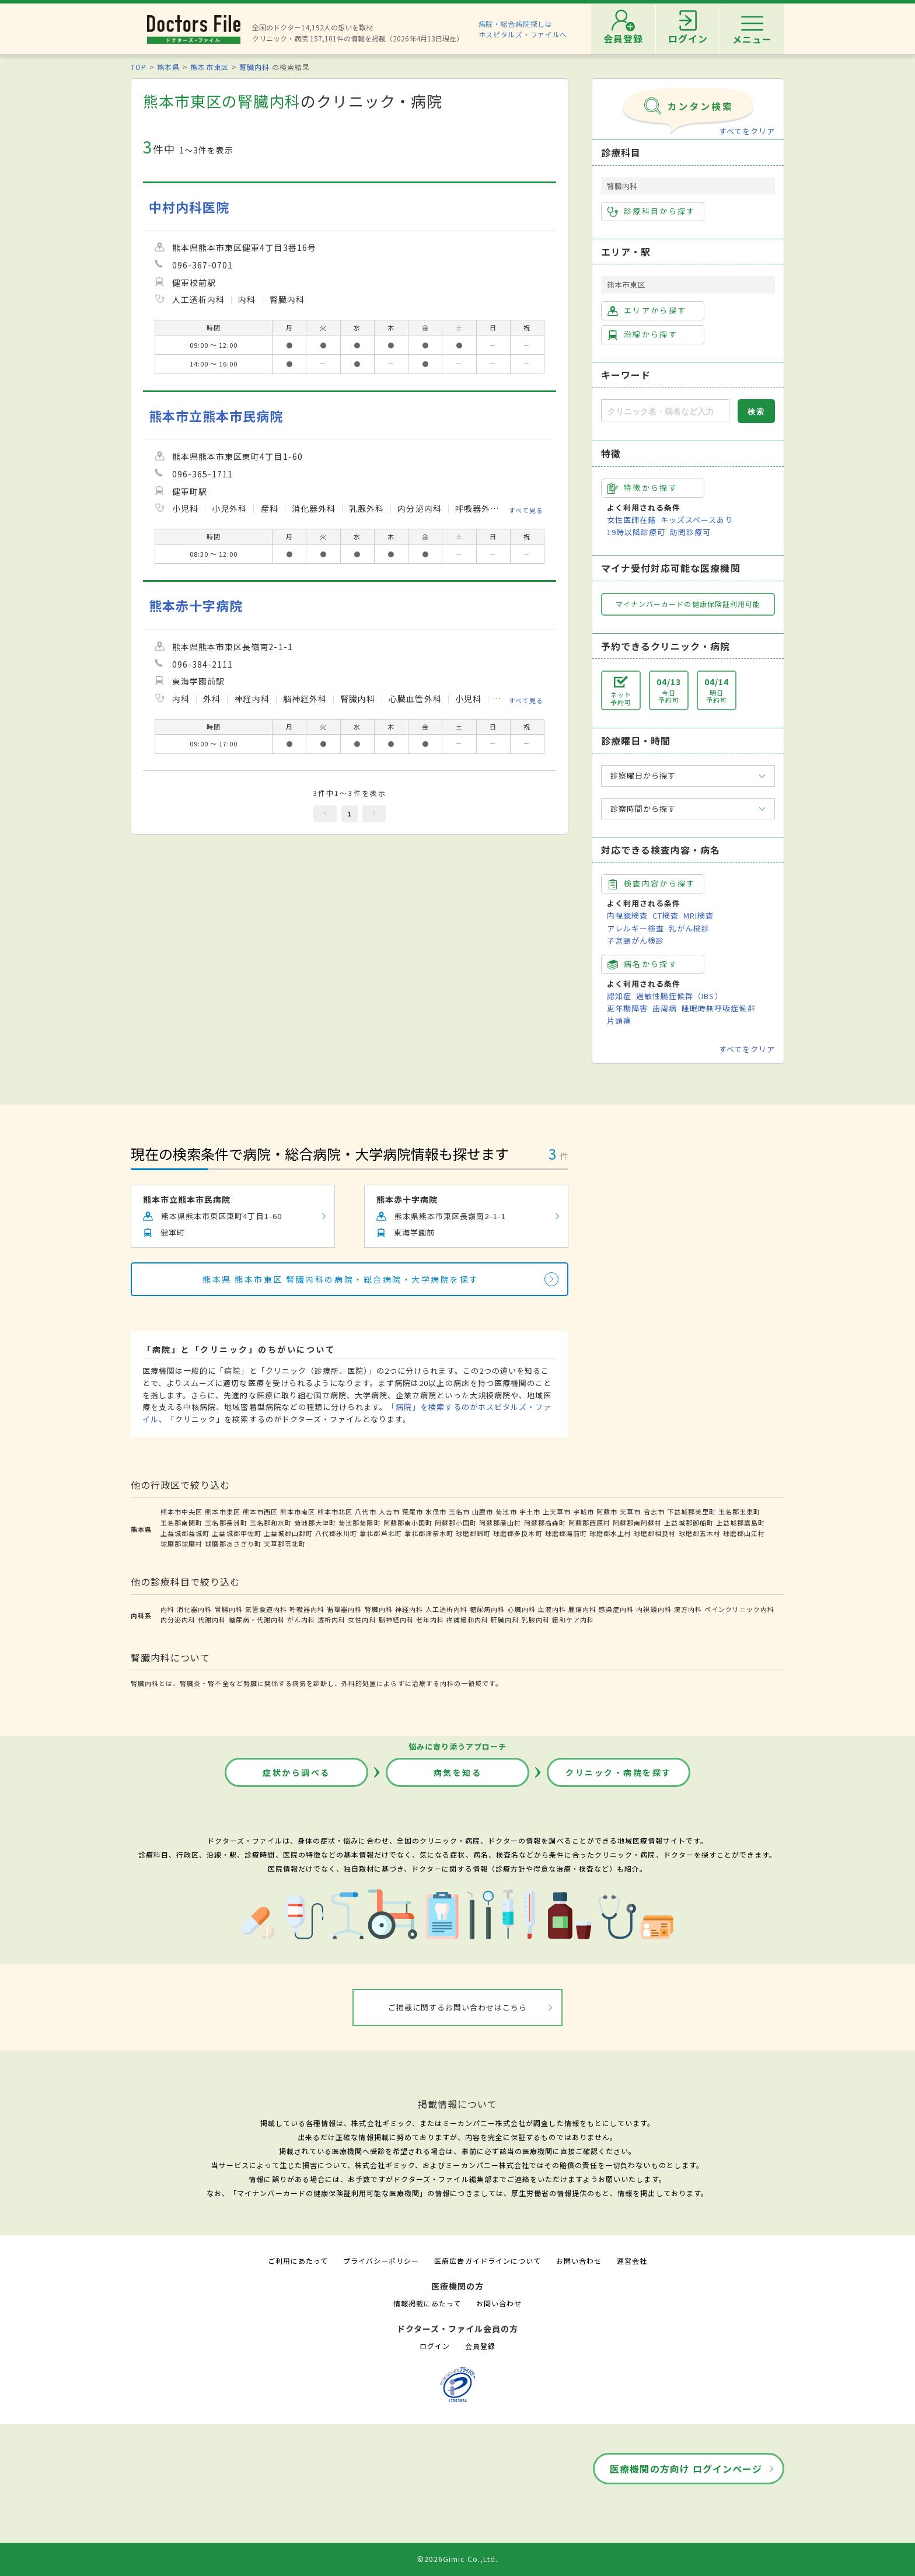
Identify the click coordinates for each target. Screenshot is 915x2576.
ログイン (435, 2346)
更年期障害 (627, 1008)
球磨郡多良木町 (517, 1533)
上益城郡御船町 (688, 1522)
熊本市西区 (260, 1511)
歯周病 (664, 1008)
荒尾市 (412, 1511)
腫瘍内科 (582, 1609)
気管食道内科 (266, 1609)
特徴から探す (642, 488)
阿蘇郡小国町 (456, 1522)
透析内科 (331, 1619)
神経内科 (409, 1609)
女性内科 (362, 1619)
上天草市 (557, 1511)
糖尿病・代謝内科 (257, 1619)
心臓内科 (522, 1609)
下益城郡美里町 (691, 1511)
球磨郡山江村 (744, 1533)
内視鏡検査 (627, 915)
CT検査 (665, 915)
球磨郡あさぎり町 (233, 1543)
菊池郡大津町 (315, 1522)
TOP (138, 67)
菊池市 (505, 1511)
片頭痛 (619, 1020)
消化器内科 (194, 1609)
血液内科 (552, 1609)
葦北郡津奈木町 (428, 1533)
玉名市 (459, 1511)
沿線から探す (642, 334)
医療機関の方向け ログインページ (686, 2469)
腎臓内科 (254, 67)
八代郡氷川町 (336, 1533)
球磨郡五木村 (700, 1533)
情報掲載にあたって (427, 2303)
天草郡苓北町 (285, 1543)
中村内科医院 (189, 207)
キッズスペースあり (697, 519)
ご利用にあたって (298, 2261)
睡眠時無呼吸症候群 (718, 1008)
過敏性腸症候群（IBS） (679, 995)
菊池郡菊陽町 (359, 1522)
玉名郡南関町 (181, 1522)
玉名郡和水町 (271, 1522)
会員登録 (480, 2346)
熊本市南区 (297, 1511)
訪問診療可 (690, 531)
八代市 (365, 1511)
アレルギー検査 (635, 928)
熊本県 (168, 67)
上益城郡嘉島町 (740, 1522)
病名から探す (642, 964)
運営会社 (632, 2261)
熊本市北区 (334, 1511)
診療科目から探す (651, 211)
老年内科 (430, 1619)
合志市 (654, 1511)
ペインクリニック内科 (739, 1609)
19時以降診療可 (636, 531)
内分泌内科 (177, 1619)
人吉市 (389, 1511)
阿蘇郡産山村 (500, 1522)
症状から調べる (296, 1772)
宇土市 (529, 1511)
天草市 (630, 1511)
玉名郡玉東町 (739, 1511)
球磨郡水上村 (610, 1533)
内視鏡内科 (653, 1609)
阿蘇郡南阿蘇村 (637, 1522)
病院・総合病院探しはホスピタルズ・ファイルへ (523, 29)
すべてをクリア (747, 131)
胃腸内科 (229, 1609)
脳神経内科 (396, 1619)
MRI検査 (698, 915)
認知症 (619, 995)
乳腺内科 (536, 1619)
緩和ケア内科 (573, 1619)
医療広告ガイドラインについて (487, 2261)
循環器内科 (344, 1609)
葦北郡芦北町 (380, 1533)
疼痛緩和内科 (467, 1619)
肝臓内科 (505, 1619)
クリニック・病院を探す (618, 1772)
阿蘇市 (606, 1511)
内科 (167, 1609)
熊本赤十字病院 (196, 605)
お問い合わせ (579, 2261)
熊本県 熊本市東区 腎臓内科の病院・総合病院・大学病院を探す (340, 1279)
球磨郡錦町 (473, 1533)
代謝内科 (212, 1619)
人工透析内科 (446, 1609)
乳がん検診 (689, 928)
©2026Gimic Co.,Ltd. (457, 2559)
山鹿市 (482, 1511)
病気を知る (458, 1772)
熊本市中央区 (181, 1511)
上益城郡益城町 (184, 1533)
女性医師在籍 (631, 519)
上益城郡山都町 (288, 1533)
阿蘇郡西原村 (589, 1522)
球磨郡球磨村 (181, 1543)
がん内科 (301, 1619)
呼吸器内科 (306, 1609)
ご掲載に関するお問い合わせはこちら (458, 2007)
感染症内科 (616, 1609)
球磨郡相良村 (655, 1533)
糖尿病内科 (487, 1609)
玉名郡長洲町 (226, 1522)
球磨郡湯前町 (566, 1533)
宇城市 (583, 1511)
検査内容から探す (651, 883)
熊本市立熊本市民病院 (216, 416)
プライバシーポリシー (381, 2261)
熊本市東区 (209, 67)
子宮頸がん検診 (635, 940)
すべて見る (526, 510)
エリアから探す (646, 310)
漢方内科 (688, 1609)
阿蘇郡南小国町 (407, 1522)
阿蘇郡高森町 (545, 1522)
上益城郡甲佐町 (236, 1533)
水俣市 (435, 1511)
